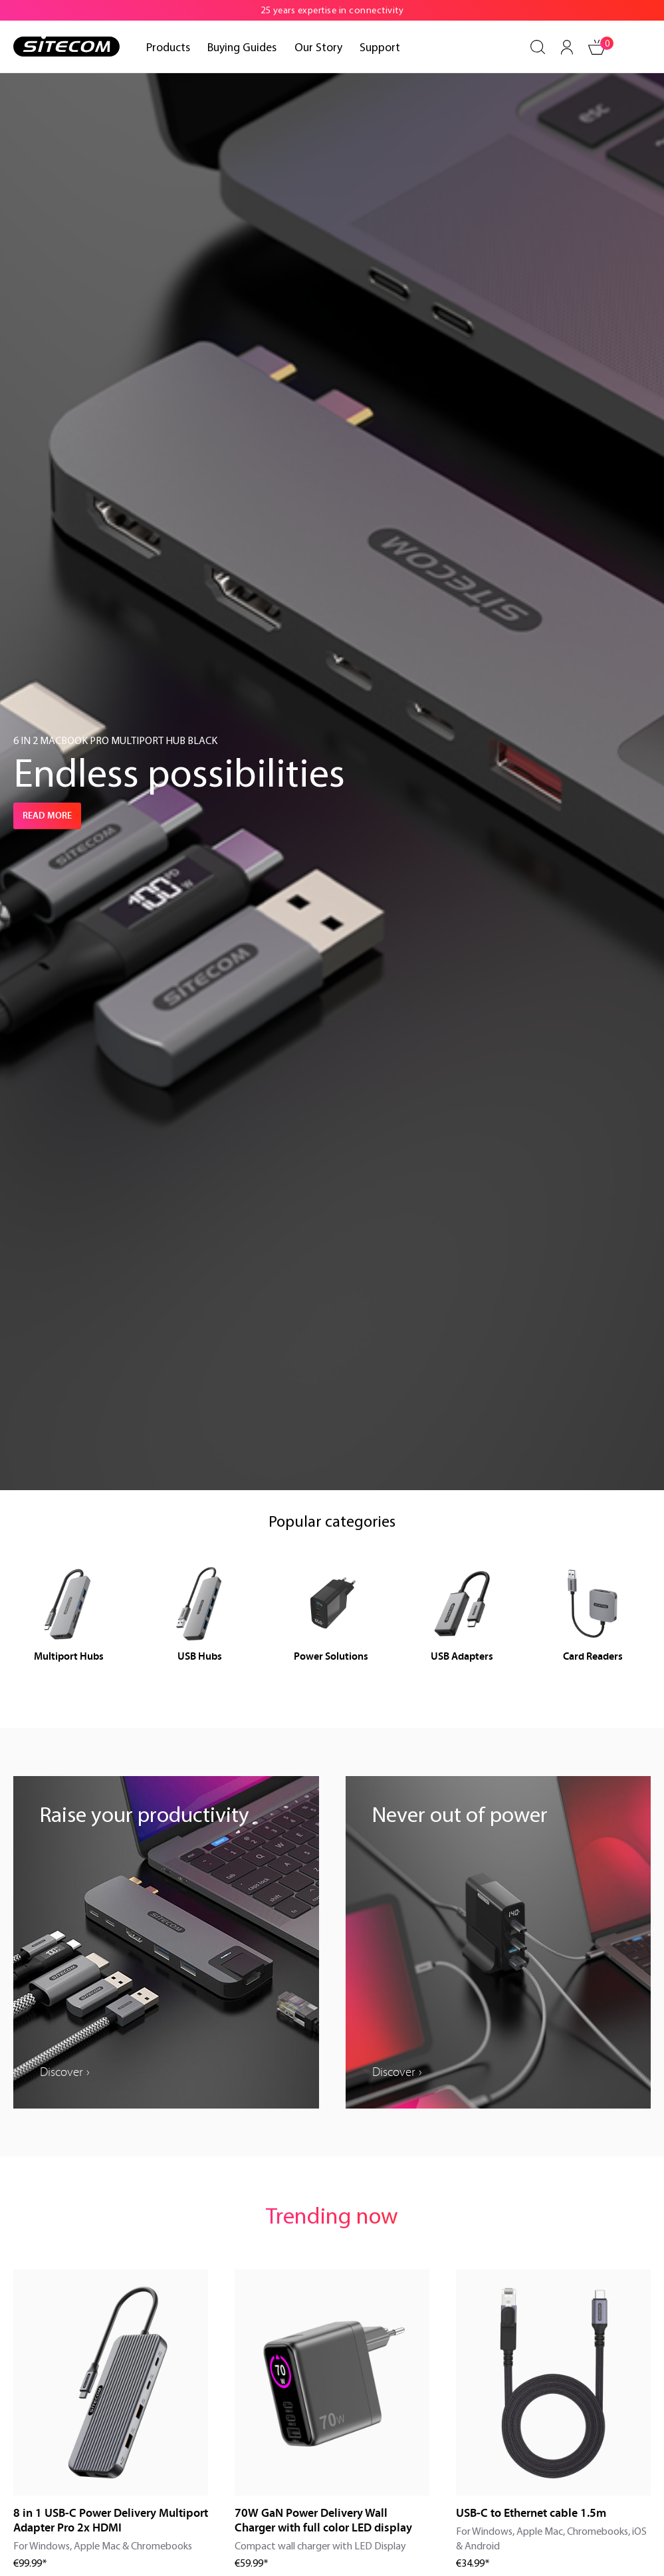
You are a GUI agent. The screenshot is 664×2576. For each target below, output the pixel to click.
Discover (61, 2072)
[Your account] (567, 47)
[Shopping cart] (597, 47)
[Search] (537, 47)
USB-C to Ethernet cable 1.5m (531, 2513)
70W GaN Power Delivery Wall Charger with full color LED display (323, 2520)
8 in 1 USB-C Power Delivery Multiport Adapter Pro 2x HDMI (110, 2520)
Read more (47, 816)
